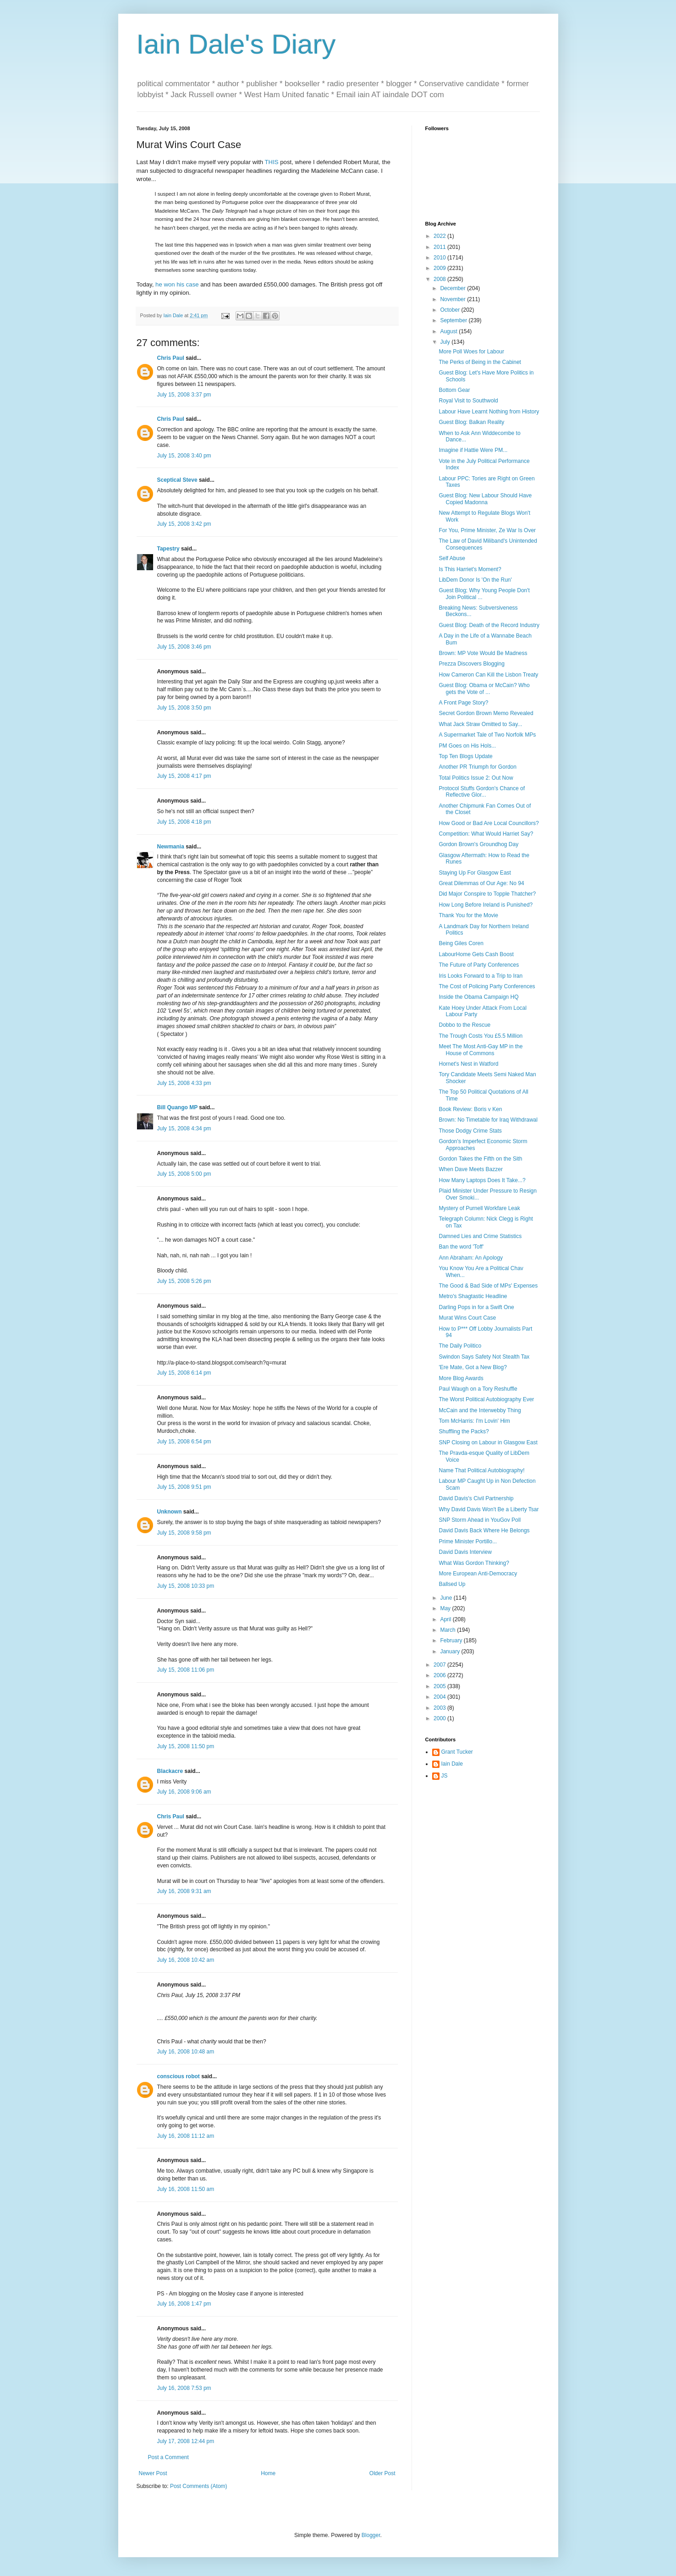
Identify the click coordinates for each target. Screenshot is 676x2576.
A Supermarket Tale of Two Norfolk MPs (487, 735)
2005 (440, 1686)
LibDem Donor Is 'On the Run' (475, 580)
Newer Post (153, 2473)
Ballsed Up (452, 1584)
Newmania (170, 846)
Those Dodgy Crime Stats (470, 1131)
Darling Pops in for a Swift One (476, 1307)
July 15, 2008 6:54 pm (184, 1441)
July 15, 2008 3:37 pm (184, 394)
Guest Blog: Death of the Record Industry (489, 625)
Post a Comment (168, 2457)
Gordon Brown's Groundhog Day (478, 844)
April (446, 1619)
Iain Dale (452, 1764)
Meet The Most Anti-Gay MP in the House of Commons (480, 1049)
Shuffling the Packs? (464, 1431)
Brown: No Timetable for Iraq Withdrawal (488, 1120)
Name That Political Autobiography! (481, 1470)
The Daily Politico (460, 1346)
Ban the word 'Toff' (461, 1247)
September (454, 320)
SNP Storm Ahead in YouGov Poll (480, 1520)
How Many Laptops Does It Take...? (482, 1180)
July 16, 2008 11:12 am (185, 2136)
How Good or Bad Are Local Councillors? (489, 823)
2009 (440, 268)
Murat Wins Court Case (467, 1318)
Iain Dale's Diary (236, 44)
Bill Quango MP (177, 1107)
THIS (272, 162)
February (451, 1640)
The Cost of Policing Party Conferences (487, 986)
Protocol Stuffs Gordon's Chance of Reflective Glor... (482, 791)
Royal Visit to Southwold (468, 400)
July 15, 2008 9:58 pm (184, 1533)
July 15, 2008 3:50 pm (184, 708)
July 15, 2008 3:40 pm (184, 455)
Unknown (169, 1511)
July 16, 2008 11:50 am (185, 2189)
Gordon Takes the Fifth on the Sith (480, 1159)
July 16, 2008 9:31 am (184, 1891)
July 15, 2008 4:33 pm (184, 1083)
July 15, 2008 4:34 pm (184, 1128)
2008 (440, 279)
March (448, 1630)
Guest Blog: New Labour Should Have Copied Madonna (485, 498)
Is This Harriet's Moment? (470, 569)
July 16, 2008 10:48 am (185, 2051)
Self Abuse (452, 558)
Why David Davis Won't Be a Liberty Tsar (489, 1509)
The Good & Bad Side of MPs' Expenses (488, 1285)
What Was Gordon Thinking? (474, 1563)
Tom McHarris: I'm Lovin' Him (474, 1421)
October (450, 310)
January (450, 1651)
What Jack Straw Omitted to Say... (480, 724)
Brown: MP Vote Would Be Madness (483, 653)
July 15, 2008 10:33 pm (185, 1586)
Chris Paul (170, 358)
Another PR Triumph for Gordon (477, 767)
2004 (440, 1697)
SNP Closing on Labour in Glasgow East (488, 1442)
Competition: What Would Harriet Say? (486, 834)
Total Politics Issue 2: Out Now (476, 778)
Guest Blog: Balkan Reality (471, 422)
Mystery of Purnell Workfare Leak (479, 1208)
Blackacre (170, 1771)
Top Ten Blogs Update (465, 756)
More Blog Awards (461, 1378)
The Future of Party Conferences (479, 965)
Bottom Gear (454, 390)
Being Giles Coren (461, 943)
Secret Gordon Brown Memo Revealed (486, 713)
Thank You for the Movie (468, 915)
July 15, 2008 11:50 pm (185, 1746)
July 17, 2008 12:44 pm (185, 2441)
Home (268, 2473)
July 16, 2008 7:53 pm (184, 2388)
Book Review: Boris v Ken (470, 1109)
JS (444, 1775)
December (453, 288)
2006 (440, 1675)
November (453, 299)
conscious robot (178, 2076)
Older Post (382, 2473)
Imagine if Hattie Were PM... (473, 450)
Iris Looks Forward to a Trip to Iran (480, 976)
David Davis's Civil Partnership (476, 1498)
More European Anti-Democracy (478, 1573)
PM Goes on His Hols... (467, 746)
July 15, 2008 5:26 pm (184, 1281)
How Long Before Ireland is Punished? (486, 905)
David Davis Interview (465, 1552)
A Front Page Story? (463, 702)
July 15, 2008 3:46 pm (184, 647)
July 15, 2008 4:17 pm (184, 776)
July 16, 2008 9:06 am (184, 1792)
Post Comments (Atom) (198, 2486)
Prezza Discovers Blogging (471, 664)
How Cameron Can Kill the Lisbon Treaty (488, 675)
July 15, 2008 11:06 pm (185, 1670)
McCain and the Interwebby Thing (480, 1410)
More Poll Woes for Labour (471, 351)
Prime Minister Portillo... (468, 1541)
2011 (440, 247)
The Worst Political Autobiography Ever (486, 1399)
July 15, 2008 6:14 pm (184, 1373)
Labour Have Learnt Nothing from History (489, 411)
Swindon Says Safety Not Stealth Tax (484, 1357)
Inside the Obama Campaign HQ (478, 997)
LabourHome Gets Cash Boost (476, 954)
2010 (440, 257)
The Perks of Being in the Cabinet (480, 362)
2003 (440, 1708)
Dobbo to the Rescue (464, 1025)
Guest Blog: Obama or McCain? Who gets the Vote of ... (484, 688)
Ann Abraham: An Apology (470, 1258)
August (449, 331)
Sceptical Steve (177, 480)
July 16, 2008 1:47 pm (184, 2304)
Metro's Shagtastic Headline (473, 1296)
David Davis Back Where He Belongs (484, 1530)
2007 (440, 1665)
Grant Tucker (457, 1752)
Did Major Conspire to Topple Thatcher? (487, 894)
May (446, 1608)
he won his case (177, 284)
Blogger (371, 2535)
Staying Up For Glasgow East (475, 873)
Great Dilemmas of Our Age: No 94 (481, 883)
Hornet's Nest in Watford (468, 1064)
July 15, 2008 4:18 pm (184, 822)
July (445, 342)
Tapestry (168, 548)
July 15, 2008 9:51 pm (184, 1487)
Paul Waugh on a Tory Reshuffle (478, 1389)
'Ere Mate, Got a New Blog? (472, 1367)
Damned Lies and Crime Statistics (480, 1236)
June (446, 1598)
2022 (440, 236)
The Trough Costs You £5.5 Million (480, 1036)
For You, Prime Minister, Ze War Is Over (487, 530)
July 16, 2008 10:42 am (185, 1960)
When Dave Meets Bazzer (470, 1169)
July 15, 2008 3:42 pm (184, 524)
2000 (440, 1718)
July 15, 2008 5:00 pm (184, 1174)
